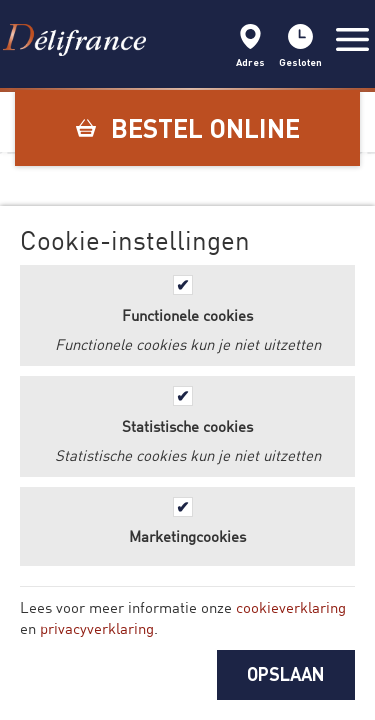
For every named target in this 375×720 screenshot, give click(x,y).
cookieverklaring (291, 607)
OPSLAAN (286, 674)
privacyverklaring (97, 628)
